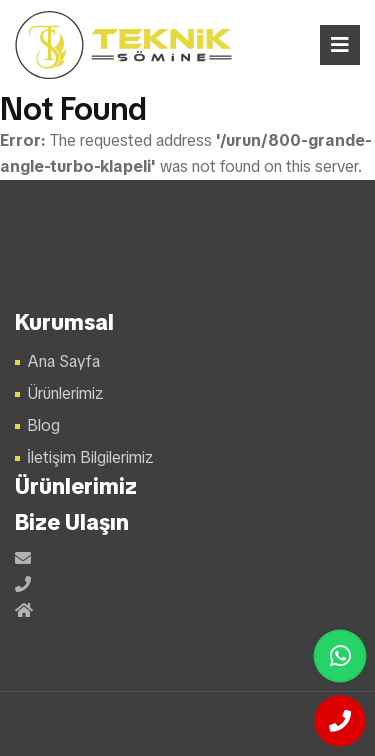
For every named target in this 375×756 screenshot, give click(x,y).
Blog (43, 425)
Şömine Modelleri (124, 45)
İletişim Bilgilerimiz (90, 457)
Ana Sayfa (63, 361)
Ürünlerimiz (65, 393)
